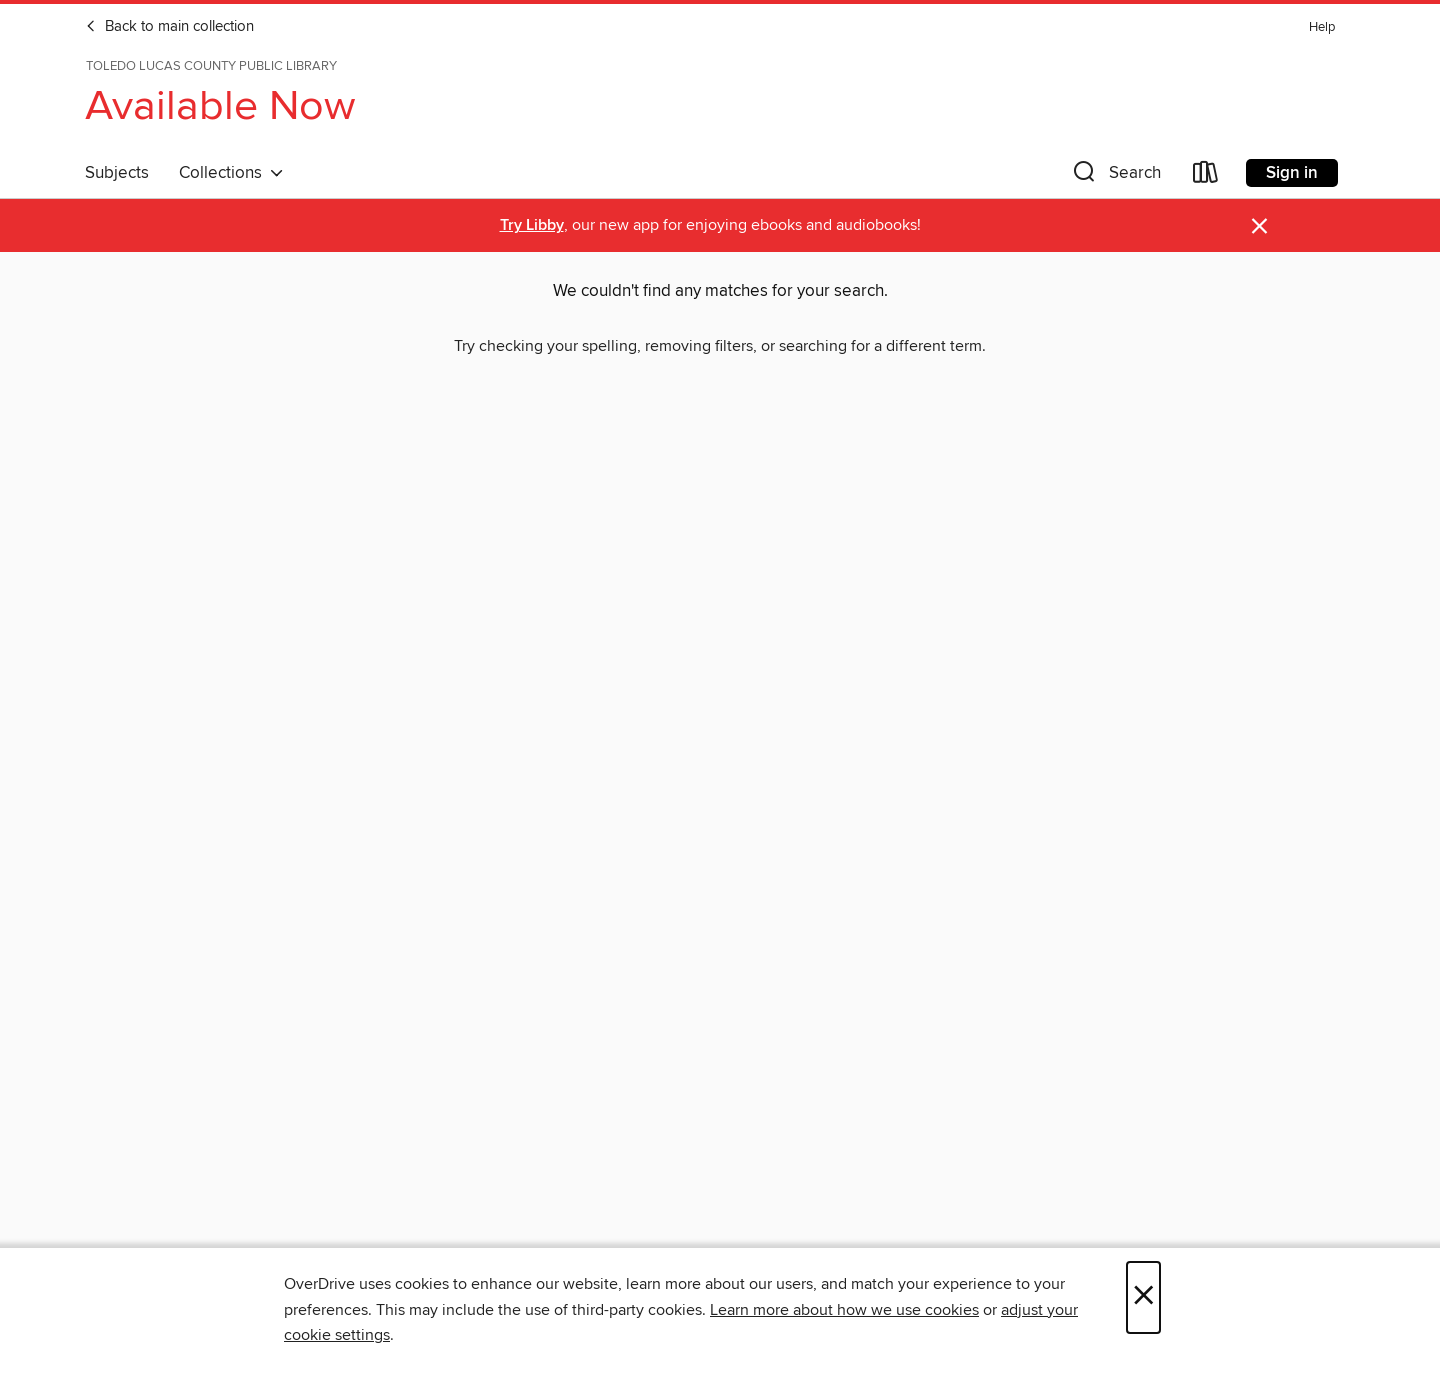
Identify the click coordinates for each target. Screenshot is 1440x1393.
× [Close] (1143, 1297)
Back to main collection (169, 27)
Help (1322, 27)
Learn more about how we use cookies (844, 1310)
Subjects (117, 173)
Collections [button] (231, 173)
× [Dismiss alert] (1259, 226)
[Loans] (1206, 176)
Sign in (1292, 173)
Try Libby (532, 225)
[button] (1115, 176)
